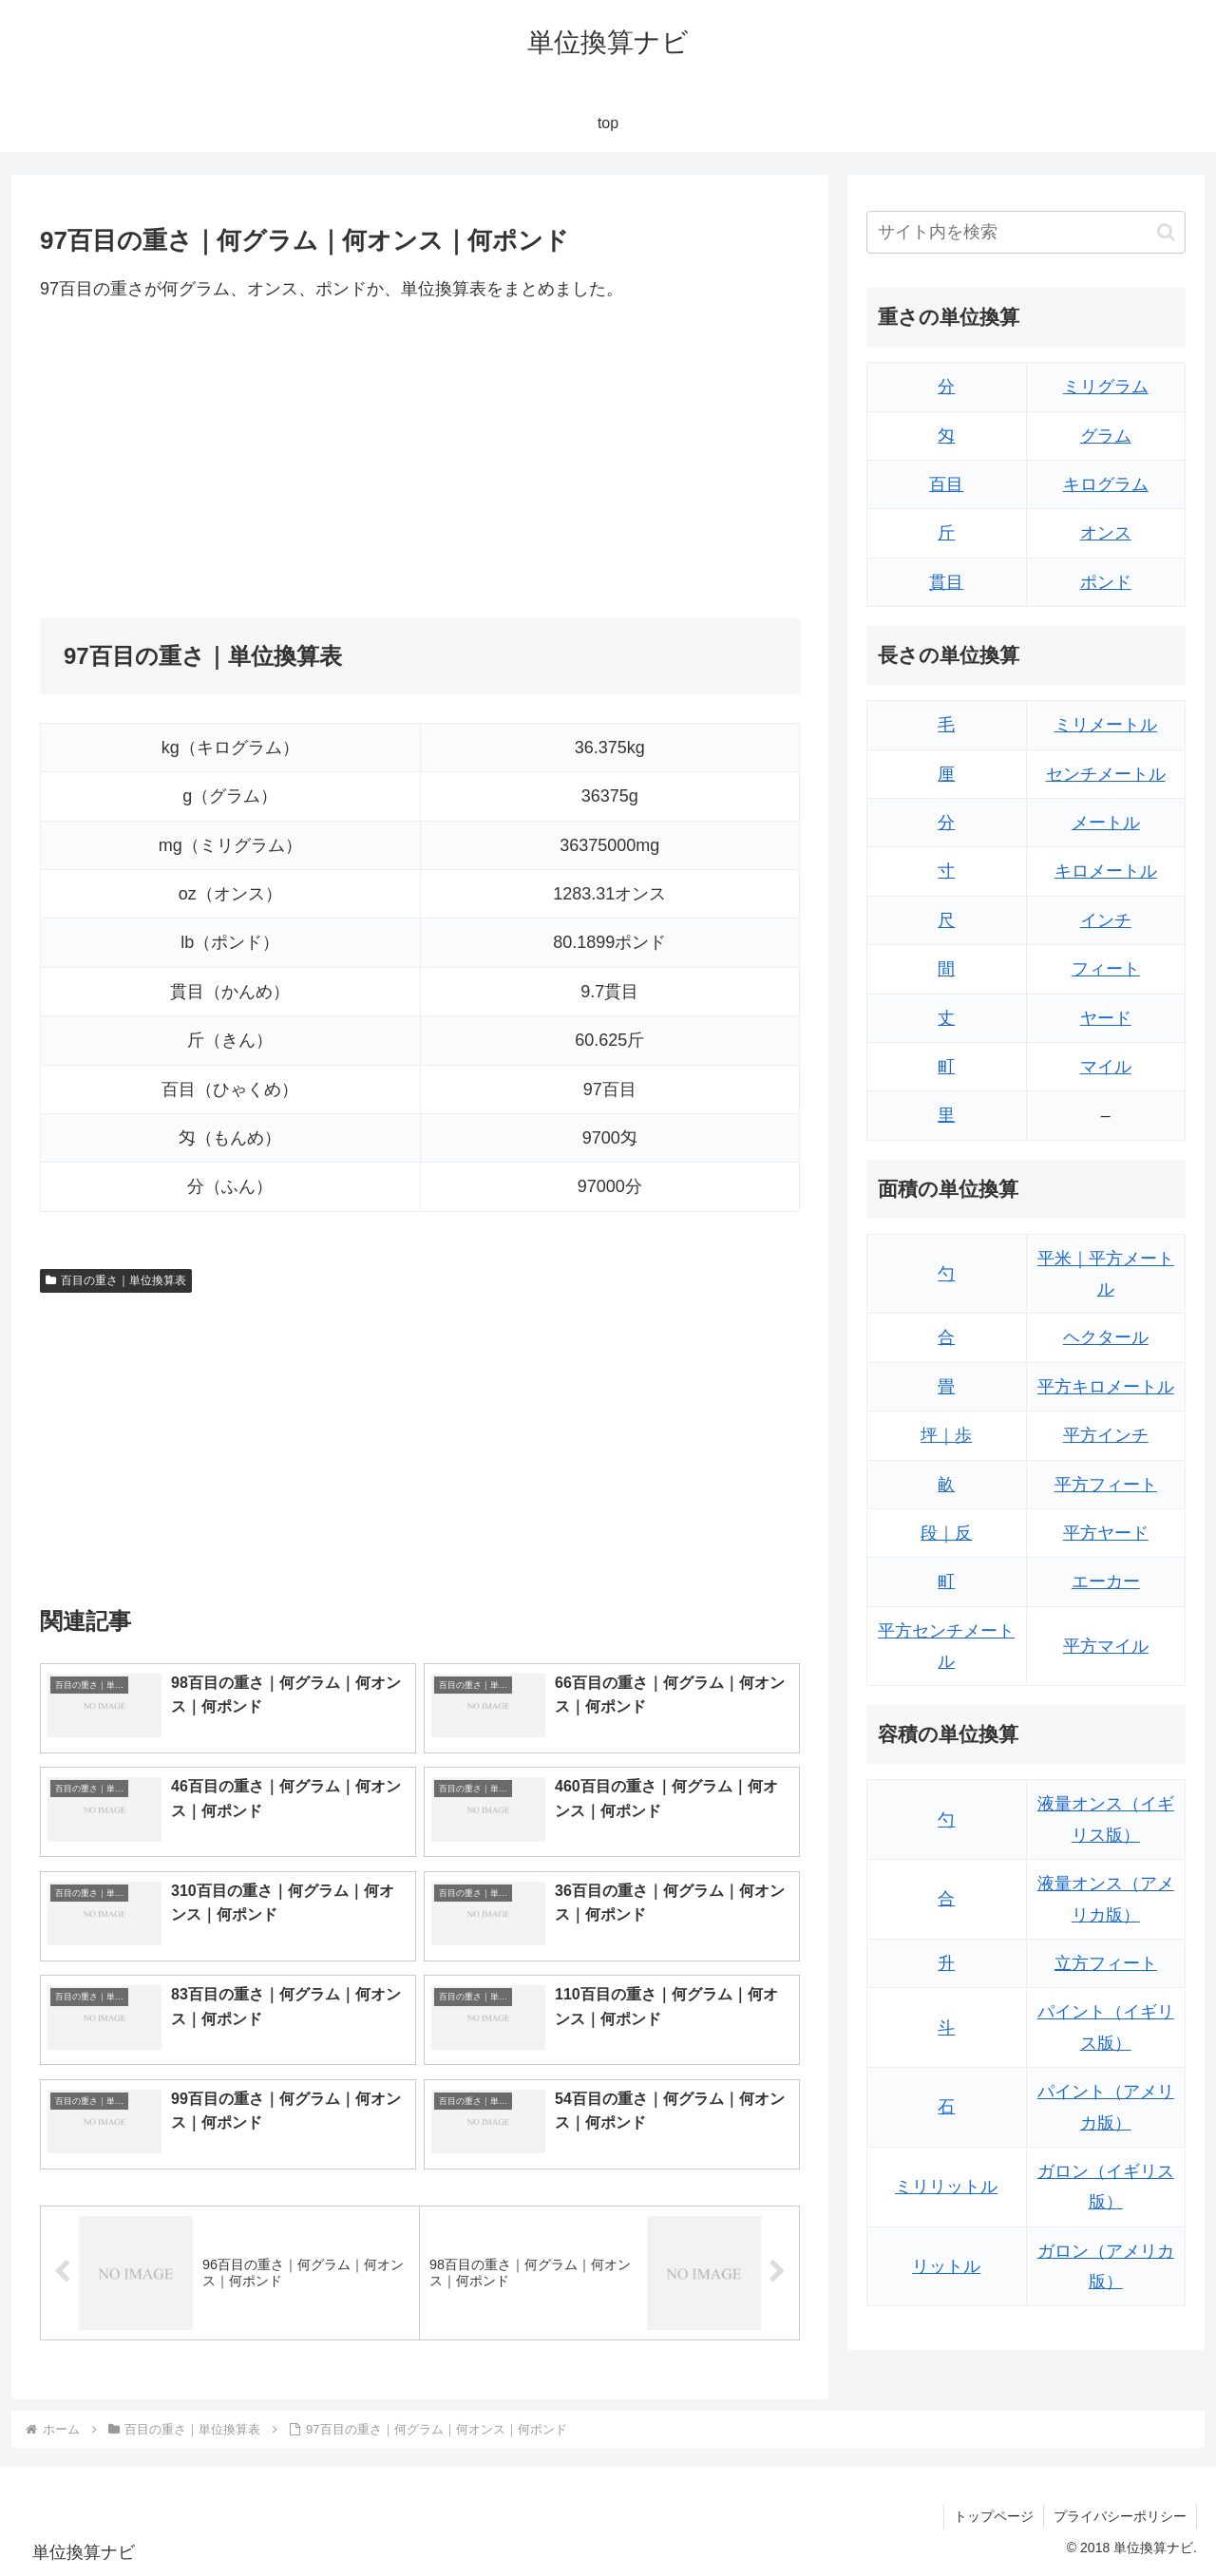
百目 (946, 484)
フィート (1106, 968)
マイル (1105, 1066)
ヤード (1105, 1018)
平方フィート (1105, 1484)
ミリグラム (1106, 386)
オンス (1105, 532)
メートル (1106, 822)
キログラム (1106, 484)
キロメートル (1105, 871)
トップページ (994, 2516)
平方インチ (1106, 1435)
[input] (1026, 232)
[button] (1166, 232)
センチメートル (1106, 774)
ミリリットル (946, 2186)
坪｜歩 (946, 1435)
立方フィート (1105, 1963)
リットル (946, 2266)
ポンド (1105, 582)
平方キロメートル (1105, 1386)
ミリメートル (1105, 724)
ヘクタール (1106, 1337)
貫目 (946, 582)
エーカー (1106, 1581)
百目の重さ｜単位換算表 (116, 1280)
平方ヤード (1106, 1533)
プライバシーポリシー (1120, 2516)
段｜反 (946, 1533)
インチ (1105, 920)
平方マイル (1106, 1646)
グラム (1105, 435)
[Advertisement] (230, 461)
